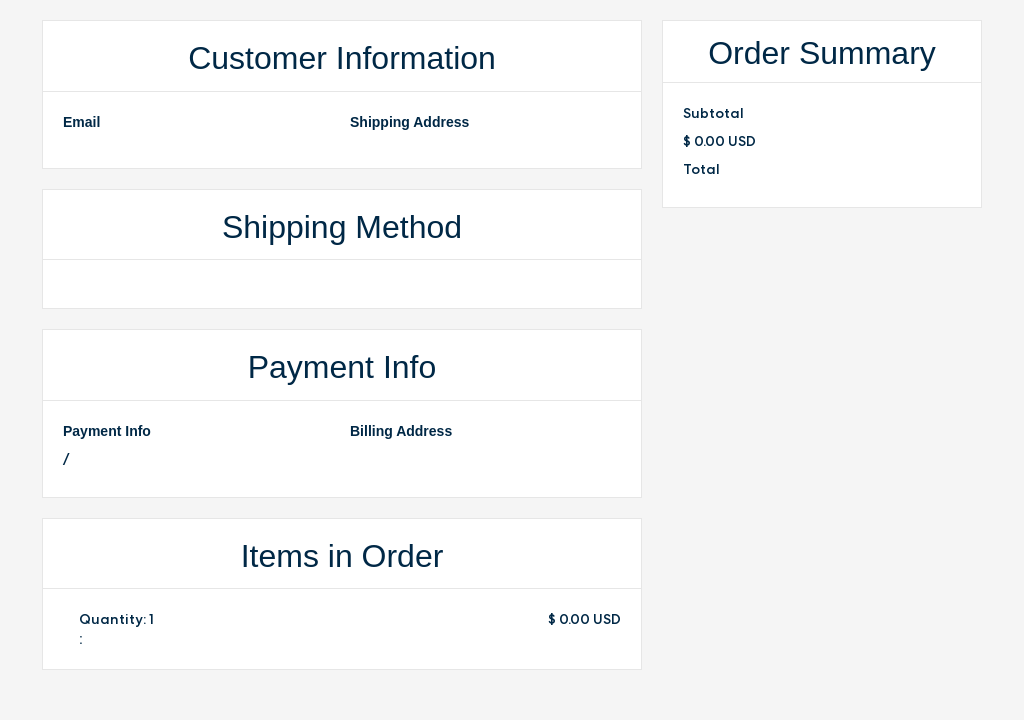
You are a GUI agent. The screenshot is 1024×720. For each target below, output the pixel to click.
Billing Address (401, 431)
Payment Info (107, 431)
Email (81, 122)
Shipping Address (409, 122)
